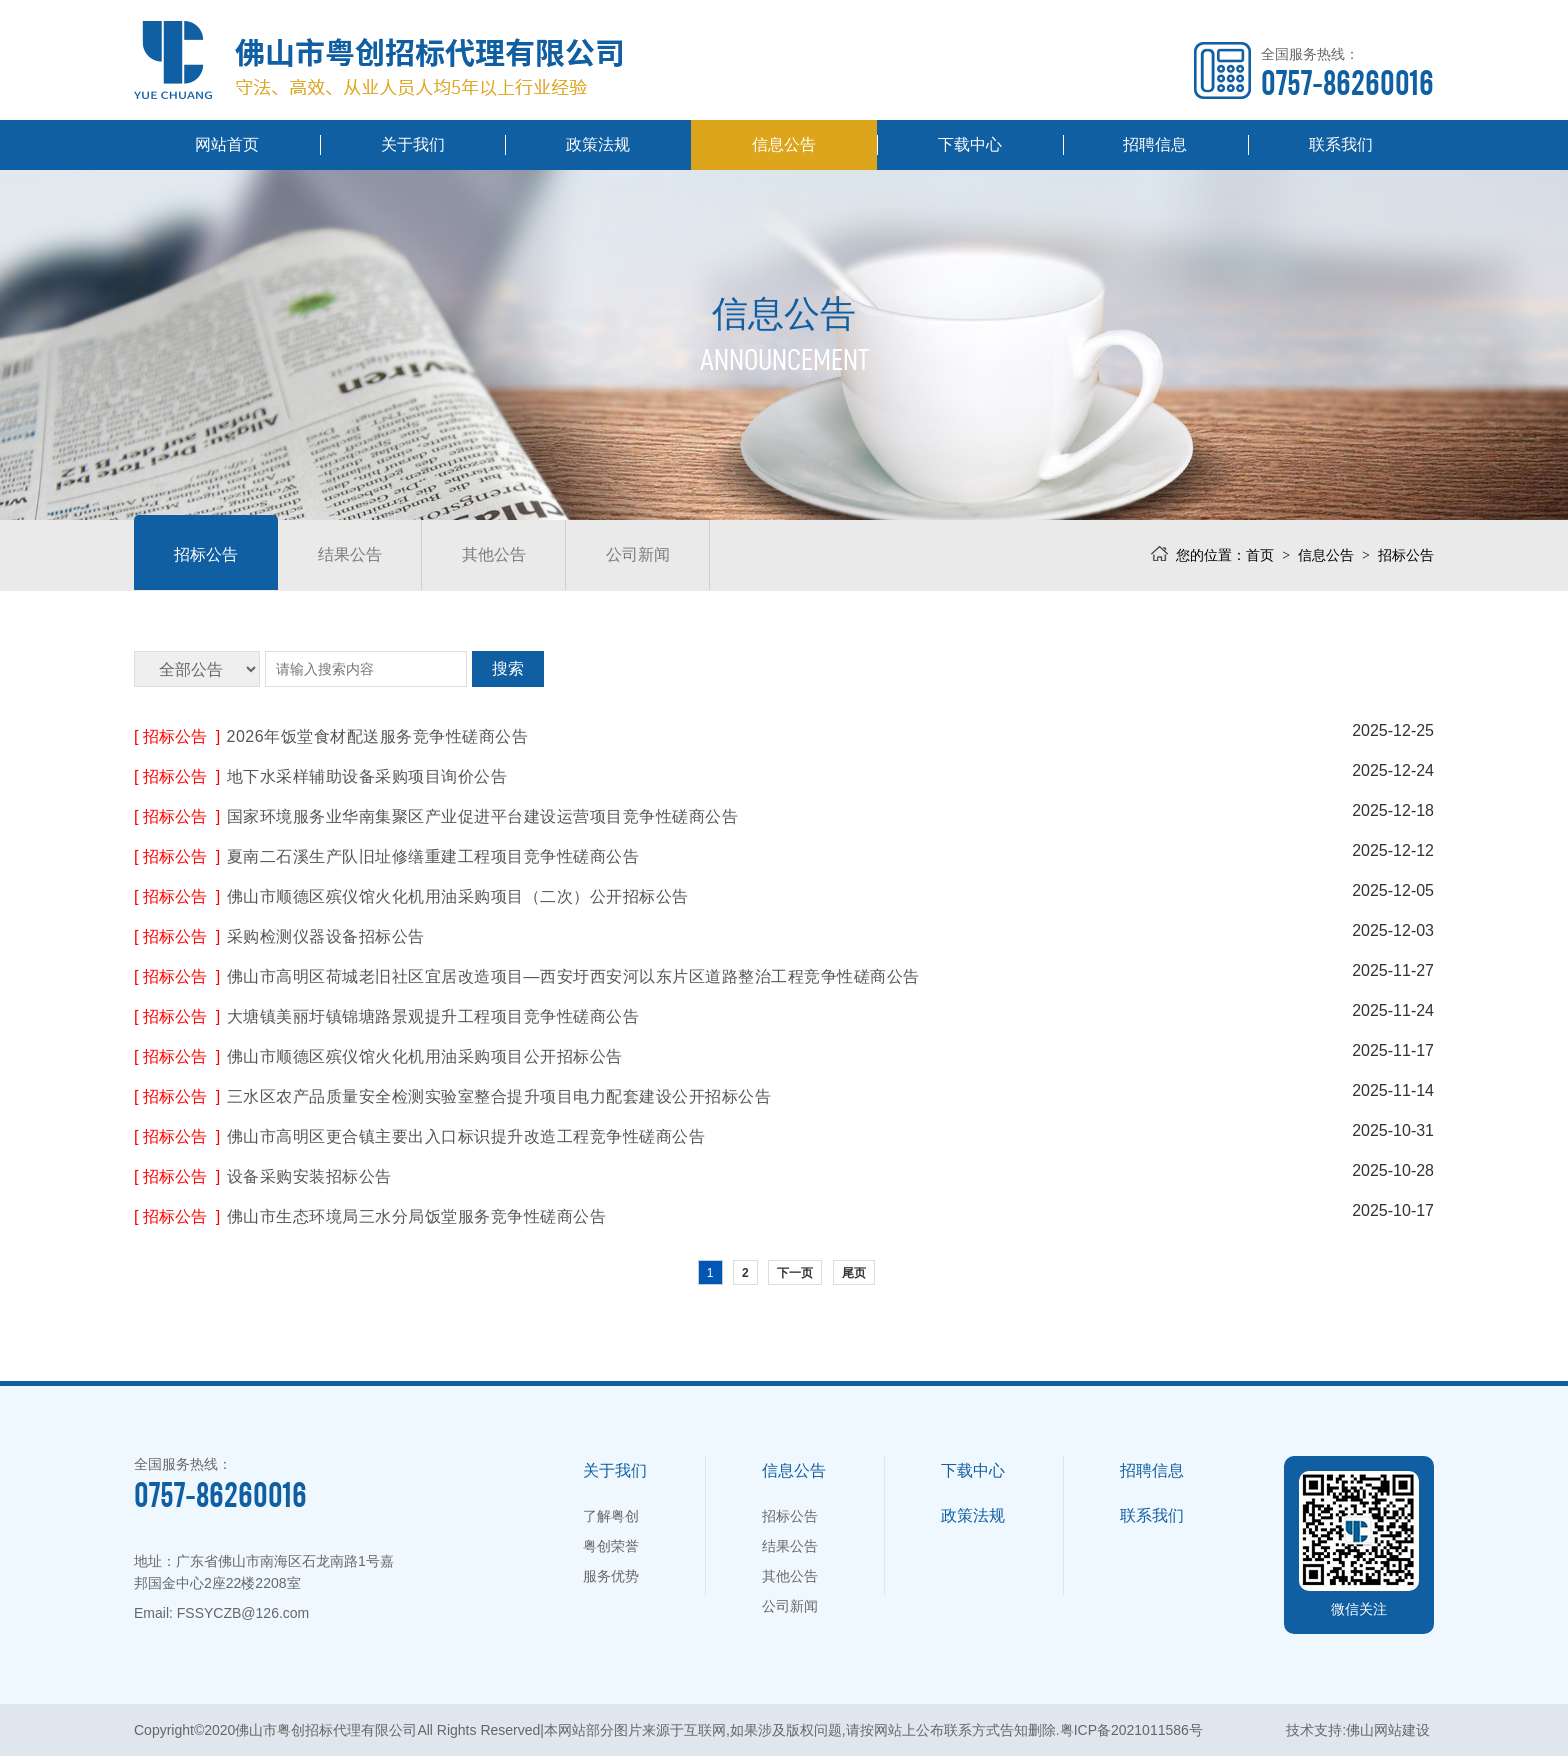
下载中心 (970, 144)
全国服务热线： (1347, 72)
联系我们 (1341, 144)
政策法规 (598, 144)
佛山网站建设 (1388, 1730)
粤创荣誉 (611, 1546)
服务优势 (611, 1576)
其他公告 (494, 554)
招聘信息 (1155, 144)
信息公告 (784, 144)
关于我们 (413, 144)
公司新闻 (638, 554)
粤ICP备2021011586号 (1131, 1730)
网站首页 (227, 144)
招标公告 (206, 554)
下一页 (795, 1273)
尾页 (854, 1273)
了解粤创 (611, 1516)
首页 (1260, 555)
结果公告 (350, 554)
